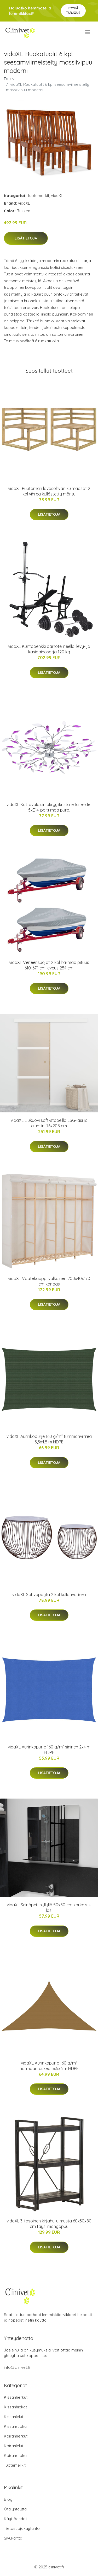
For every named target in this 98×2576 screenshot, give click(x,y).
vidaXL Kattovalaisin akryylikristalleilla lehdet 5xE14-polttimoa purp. (49, 807)
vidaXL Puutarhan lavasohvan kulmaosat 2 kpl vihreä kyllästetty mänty (49, 491)
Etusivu (10, 78)
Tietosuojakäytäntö (22, 2528)
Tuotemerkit (38, 195)
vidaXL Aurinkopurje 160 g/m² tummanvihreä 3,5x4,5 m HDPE (49, 1439)
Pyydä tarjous (73, 10)
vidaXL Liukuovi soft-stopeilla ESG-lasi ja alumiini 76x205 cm (49, 1123)
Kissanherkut (15, 2397)
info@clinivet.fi (17, 2367)
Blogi (8, 2499)
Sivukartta (13, 2538)
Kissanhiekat (15, 2406)
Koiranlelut (13, 2445)
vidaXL (57, 195)
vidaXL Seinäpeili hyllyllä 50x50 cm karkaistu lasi (49, 1907)
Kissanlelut (13, 2416)
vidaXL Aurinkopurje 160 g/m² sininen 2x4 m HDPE (49, 1749)
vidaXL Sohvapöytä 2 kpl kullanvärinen (49, 1594)
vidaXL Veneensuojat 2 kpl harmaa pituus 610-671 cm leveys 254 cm (49, 965)
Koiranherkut (15, 2436)
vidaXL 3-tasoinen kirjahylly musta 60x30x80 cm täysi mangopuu (49, 2223)
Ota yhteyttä (15, 2508)
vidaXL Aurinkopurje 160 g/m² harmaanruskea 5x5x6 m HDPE (49, 2065)
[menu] (88, 32)
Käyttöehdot (15, 2518)
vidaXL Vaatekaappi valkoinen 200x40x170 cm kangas (49, 1281)
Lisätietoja (26, 238)
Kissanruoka (15, 2426)
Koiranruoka (15, 2455)
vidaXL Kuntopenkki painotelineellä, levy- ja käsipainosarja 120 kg (49, 649)
